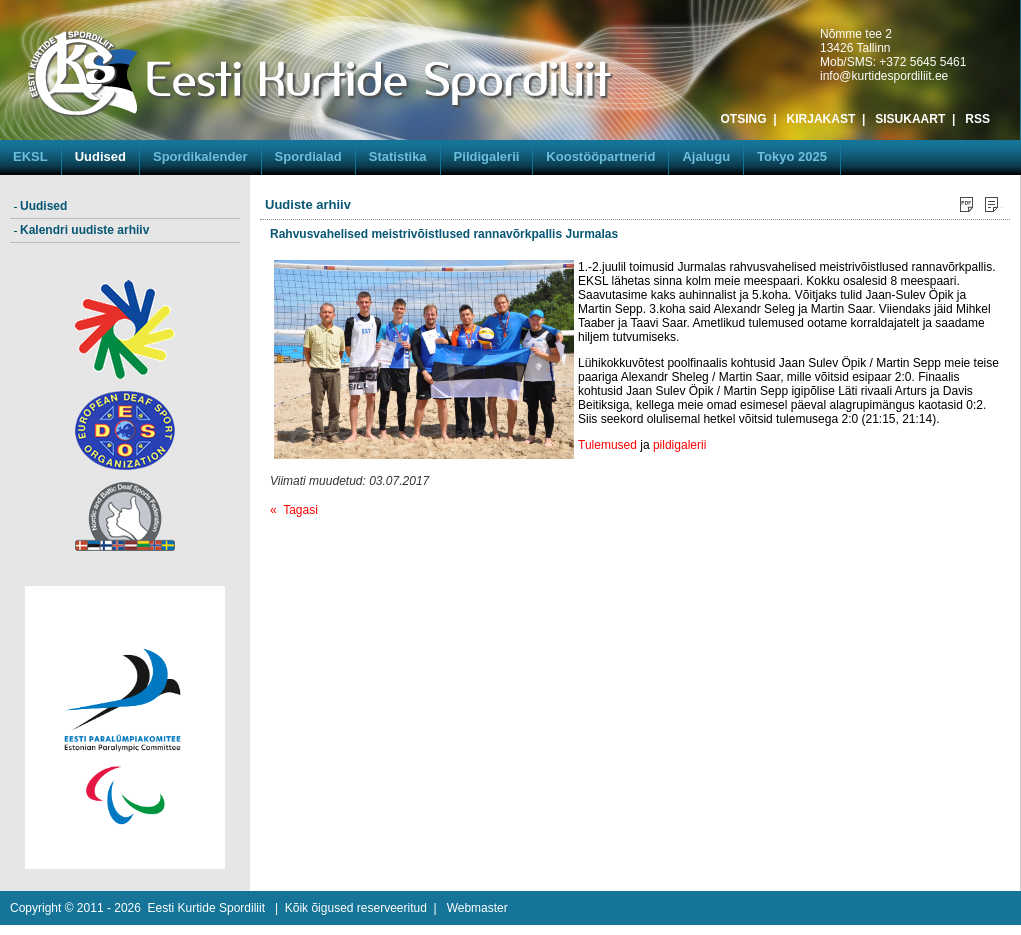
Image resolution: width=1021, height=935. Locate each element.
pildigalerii (679, 445)
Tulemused (607, 445)
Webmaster (477, 908)
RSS (977, 119)
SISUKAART (910, 119)
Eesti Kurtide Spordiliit (206, 908)
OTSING (744, 119)
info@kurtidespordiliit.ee (884, 76)
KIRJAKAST (821, 119)
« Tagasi (294, 510)
